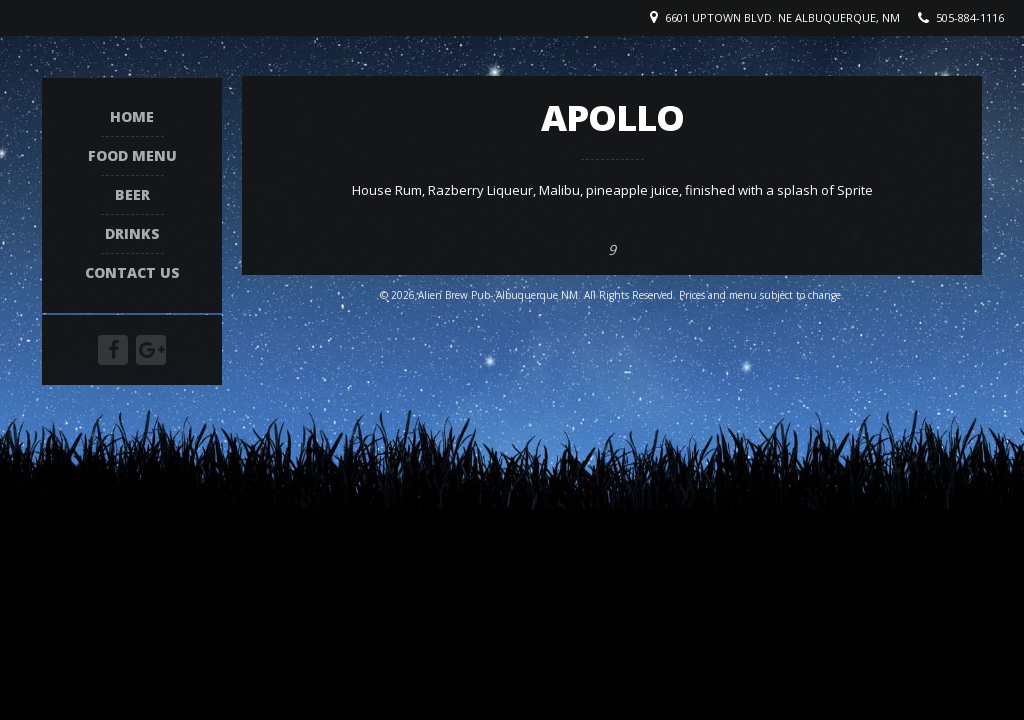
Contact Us (132, 273)
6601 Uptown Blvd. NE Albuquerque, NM (782, 17)
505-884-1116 (970, 17)
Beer (132, 195)
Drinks (132, 234)
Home (132, 117)
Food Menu (132, 156)
